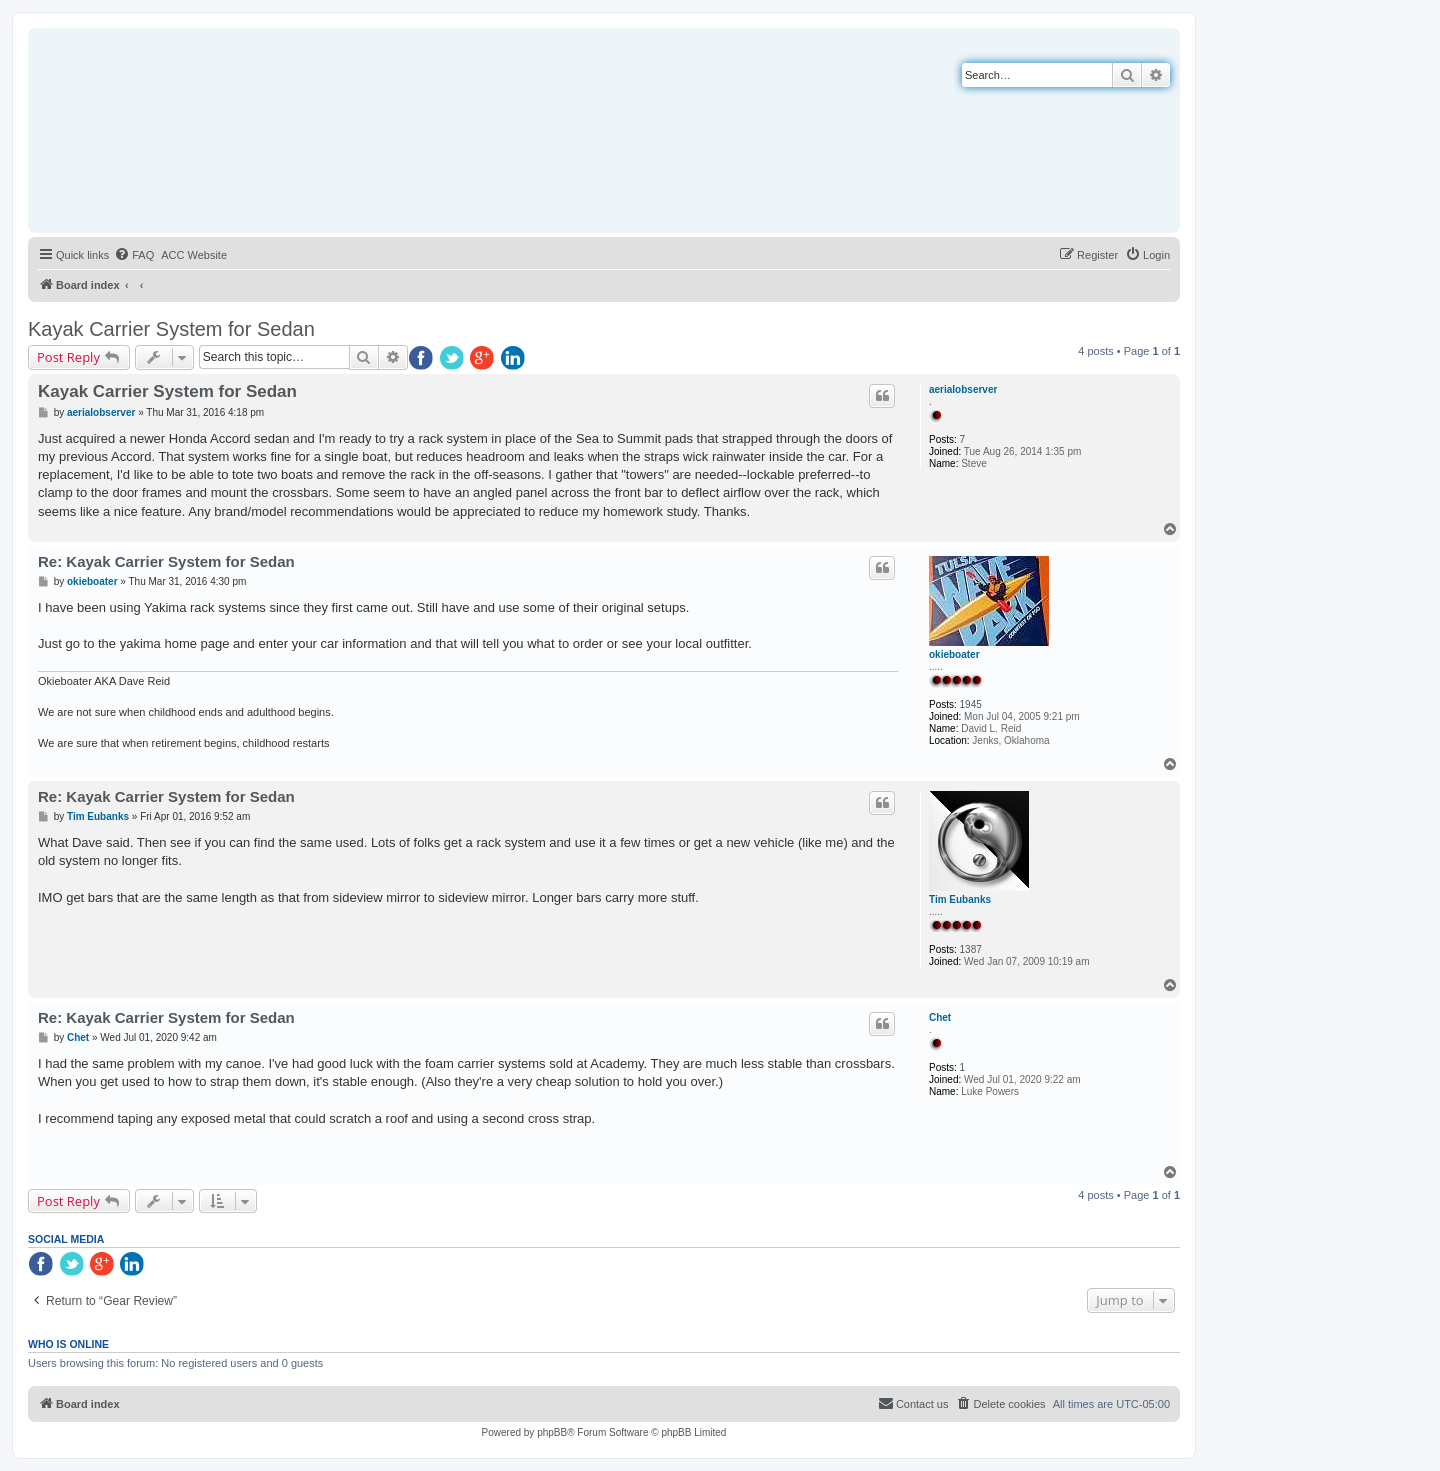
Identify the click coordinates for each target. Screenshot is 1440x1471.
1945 (971, 704)
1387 (971, 949)
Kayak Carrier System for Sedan (171, 329)
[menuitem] (134, 255)
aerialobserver (963, 389)
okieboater (954, 654)
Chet (940, 1017)
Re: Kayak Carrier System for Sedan (166, 561)
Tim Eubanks (960, 899)
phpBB (552, 1432)
